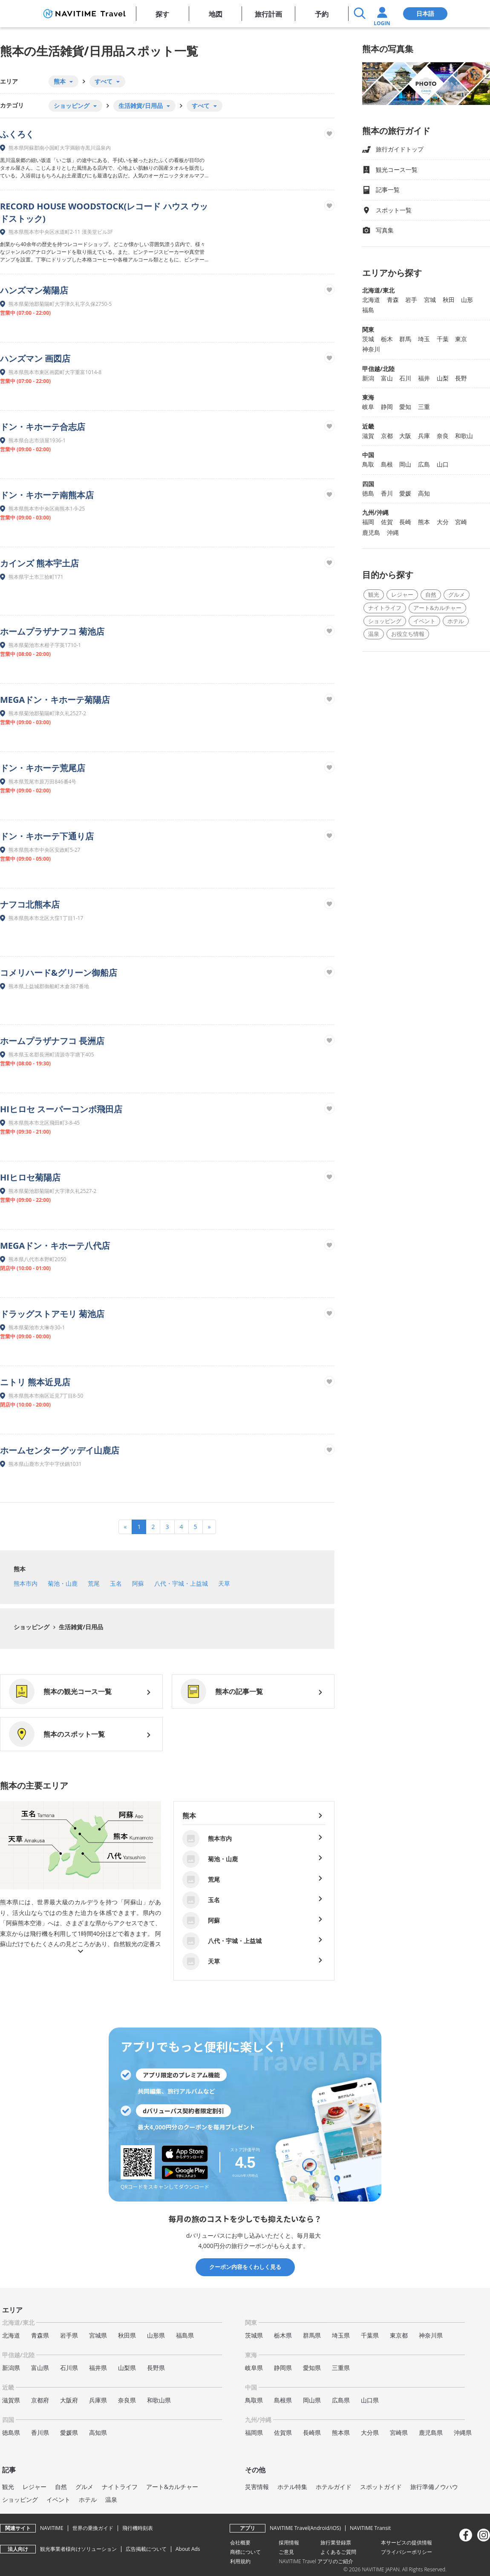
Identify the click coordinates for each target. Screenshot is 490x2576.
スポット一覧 (387, 210)
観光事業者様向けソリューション (78, 2549)
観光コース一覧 (390, 170)
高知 (424, 493)
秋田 (449, 300)
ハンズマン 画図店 (35, 358)
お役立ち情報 (407, 634)
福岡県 (254, 2432)
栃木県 (283, 2335)
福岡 (368, 522)
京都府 (40, 2400)
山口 (443, 464)
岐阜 (368, 407)
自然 (430, 594)
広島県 (341, 2400)
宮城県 (98, 2335)
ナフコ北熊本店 (30, 904)
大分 (443, 522)
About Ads (188, 2549)
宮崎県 (399, 2432)
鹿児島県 (431, 2432)
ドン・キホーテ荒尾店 (42, 768)
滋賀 (368, 436)
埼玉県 (341, 2335)
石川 (405, 378)
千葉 (443, 339)
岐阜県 (254, 2368)
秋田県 (127, 2335)
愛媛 (405, 493)
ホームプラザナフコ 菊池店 (52, 631)
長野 (461, 378)
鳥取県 (254, 2400)
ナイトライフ (384, 608)
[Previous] (125, 1527)
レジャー (402, 594)
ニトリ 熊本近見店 (35, 1382)
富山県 (40, 2368)
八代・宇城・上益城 (181, 1583)
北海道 (371, 300)
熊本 (20, 1569)
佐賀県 (283, 2432)
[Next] (209, 1527)
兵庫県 (98, 2400)
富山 (387, 378)
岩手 (411, 300)
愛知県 (312, 2368)
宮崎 (461, 522)
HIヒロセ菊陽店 (30, 1177)
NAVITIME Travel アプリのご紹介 (316, 2561)
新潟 (368, 378)
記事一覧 (381, 190)
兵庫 (424, 436)
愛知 (405, 407)
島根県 (283, 2400)
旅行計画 (268, 14)
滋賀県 (11, 2400)
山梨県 (127, 2368)
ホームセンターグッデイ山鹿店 (59, 1450)
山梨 (443, 378)
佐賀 (387, 522)
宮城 (430, 300)
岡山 (405, 464)
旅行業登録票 (335, 2542)
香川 (387, 493)
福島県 (185, 2335)
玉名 (116, 1583)
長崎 (405, 522)
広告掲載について (146, 2549)
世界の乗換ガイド (92, 2528)
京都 (387, 436)
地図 (215, 14)
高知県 (98, 2432)
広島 (424, 464)
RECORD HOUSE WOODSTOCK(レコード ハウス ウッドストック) (104, 212)
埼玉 (424, 339)
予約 (322, 14)
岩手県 (69, 2335)
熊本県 (341, 2432)
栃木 (387, 339)
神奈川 (371, 349)
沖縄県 (463, 2432)
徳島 (368, 493)
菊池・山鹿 (63, 1583)
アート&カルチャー (437, 608)
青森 (393, 300)
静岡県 (283, 2368)
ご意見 (286, 2552)
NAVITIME (51, 2528)
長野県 (156, 2368)
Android (319, 2528)
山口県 (370, 2400)
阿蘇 (138, 1583)
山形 (467, 300)
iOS (335, 2528)
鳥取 (368, 464)
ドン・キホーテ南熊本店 (47, 495)
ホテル (455, 621)
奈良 (443, 436)
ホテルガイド (334, 2487)
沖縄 (393, 532)
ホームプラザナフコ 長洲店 (52, 1041)
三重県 (341, 2368)
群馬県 (312, 2335)
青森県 (40, 2335)
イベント (424, 621)
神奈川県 (431, 2335)
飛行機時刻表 (137, 2528)
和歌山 (464, 436)
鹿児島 (371, 532)
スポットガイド (381, 2487)
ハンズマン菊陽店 (34, 290)
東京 (461, 339)
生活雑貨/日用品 (80, 1627)
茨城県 (254, 2335)
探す (162, 14)
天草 (224, 1583)
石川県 (69, 2368)
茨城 (368, 339)
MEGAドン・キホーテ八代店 (55, 1245)
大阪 (405, 436)
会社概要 (240, 2542)
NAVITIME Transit (370, 2528)
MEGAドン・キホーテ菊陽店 (55, 699)
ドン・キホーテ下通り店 (47, 836)
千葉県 (370, 2335)
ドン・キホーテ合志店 (42, 426)
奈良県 (127, 2400)
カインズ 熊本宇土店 (39, 563)
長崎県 (312, 2432)
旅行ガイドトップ (393, 149)
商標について (245, 2552)
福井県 (98, 2368)
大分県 (370, 2432)
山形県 (156, 2335)
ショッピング (31, 1627)
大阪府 (69, 2400)
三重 (424, 407)
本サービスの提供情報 (406, 2542)
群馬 (405, 339)
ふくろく (17, 134)
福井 (424, 378)
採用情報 (289, 2542)
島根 (387, 464)
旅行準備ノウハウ (434, 2487)
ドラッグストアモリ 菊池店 (52, 1314)
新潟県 (11, 2368)
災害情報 (257, 2487)
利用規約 (240, 2561)
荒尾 (94, 1583)
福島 (368, 310)
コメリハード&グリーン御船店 (58, 972)
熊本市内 (25, 1583)
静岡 (387, 407)
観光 (373, 594)
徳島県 (11, 2432)
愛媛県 (69, 2432)
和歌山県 (159, 2400)
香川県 (40, 2432)
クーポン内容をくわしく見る (245, 2267)
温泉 (373, 634)
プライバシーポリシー (406, 2552)
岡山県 (312, 2400)
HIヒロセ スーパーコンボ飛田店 (61, 1109)
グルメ (456, 594)
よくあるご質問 (338, 2552)
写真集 (378, 230)
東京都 (399, 2335)
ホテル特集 (292, 2487)
